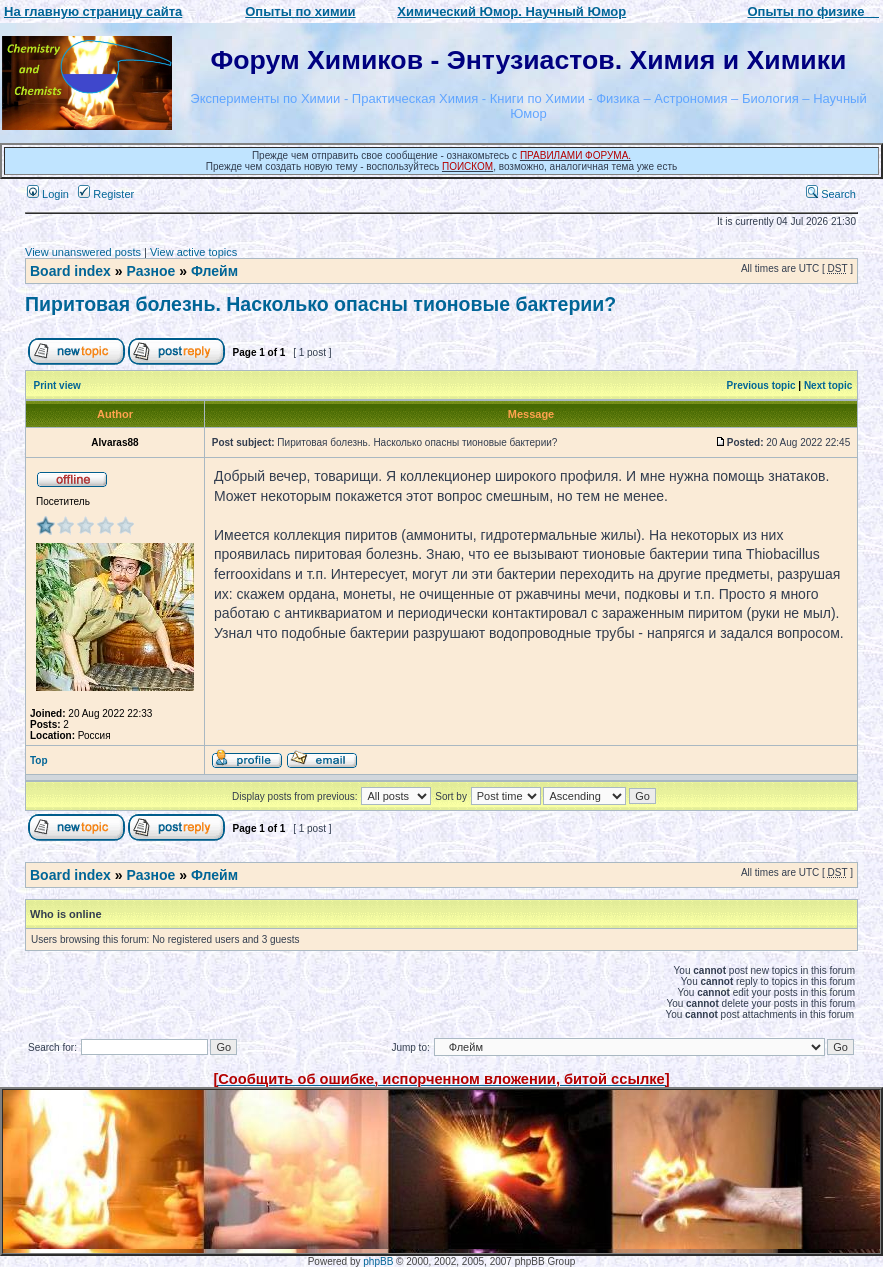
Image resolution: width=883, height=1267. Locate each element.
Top (39, 760)
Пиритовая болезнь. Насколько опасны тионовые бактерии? (320, 304)
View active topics (193, 252)
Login (48, 194)
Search (831, 194)
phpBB (378, 1261)
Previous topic (761, 385)
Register (106, 194)
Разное (150, 271)
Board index (70, 271)
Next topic (828, 385)
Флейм (214, 271)
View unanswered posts (83, 252)
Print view (57, 385)
